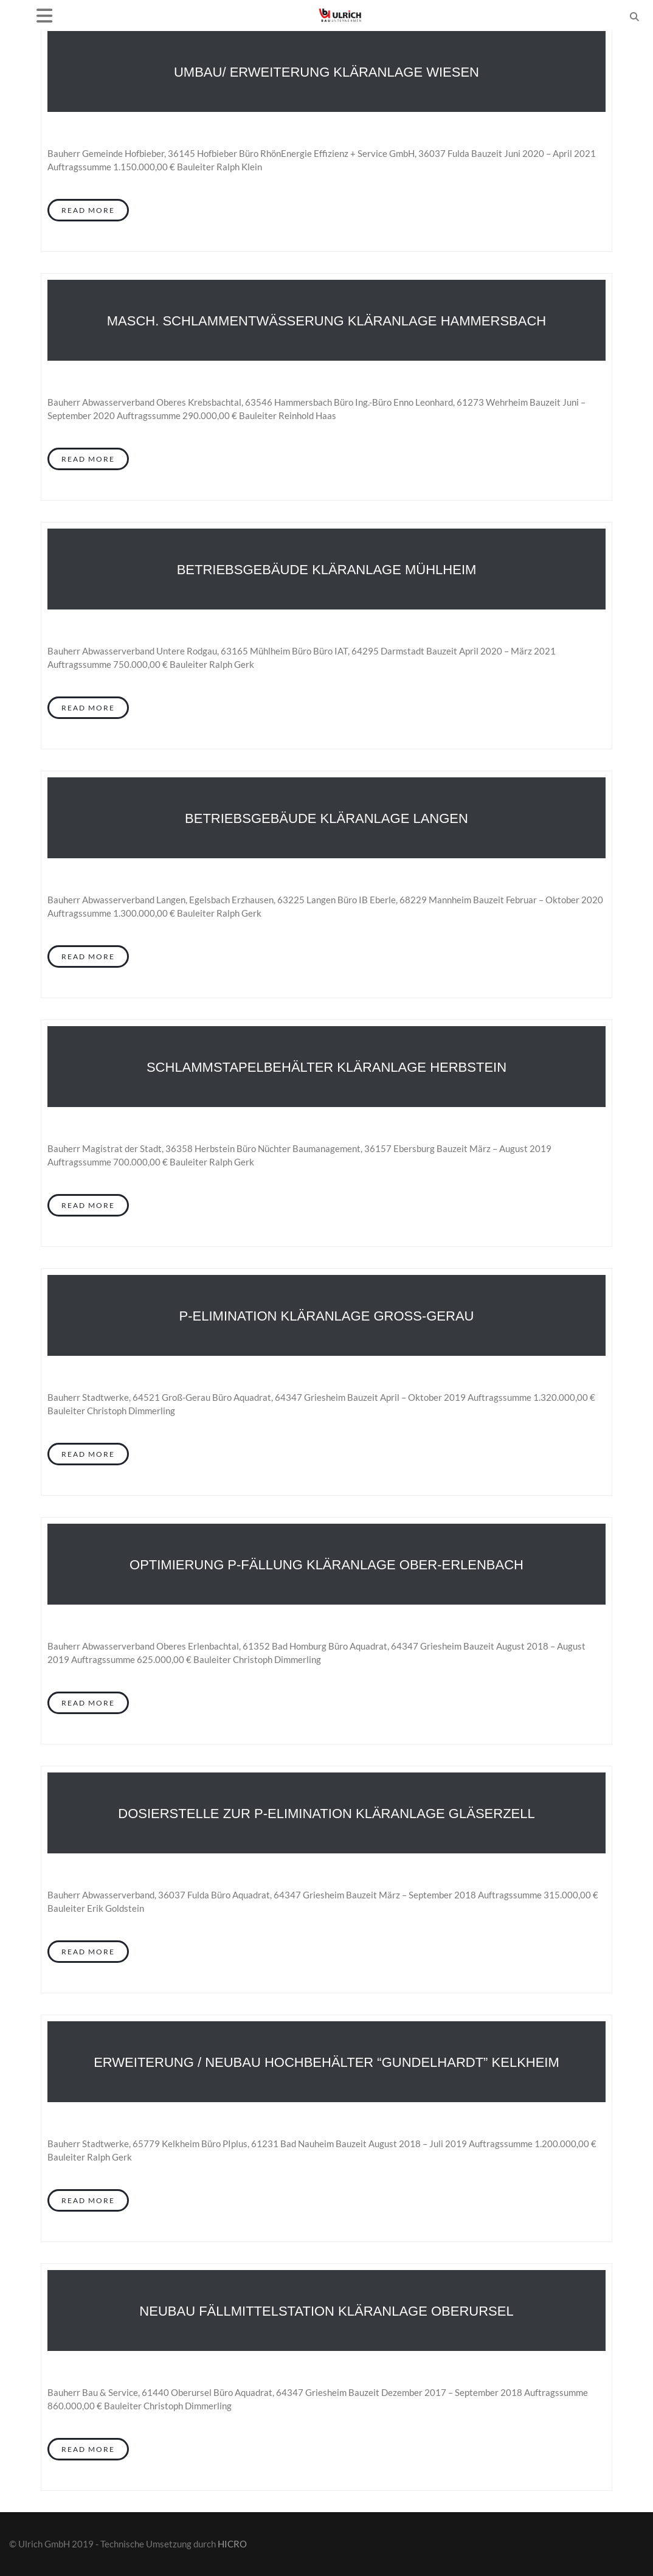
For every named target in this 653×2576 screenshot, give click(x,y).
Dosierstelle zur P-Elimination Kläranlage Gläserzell (326, 1813)
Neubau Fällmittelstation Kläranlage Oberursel (326, 2311)
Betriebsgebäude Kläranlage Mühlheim (327, 569)
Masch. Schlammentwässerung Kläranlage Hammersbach (326, 320)
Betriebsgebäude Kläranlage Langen (326, 818)
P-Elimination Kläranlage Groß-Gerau (326, 1316)
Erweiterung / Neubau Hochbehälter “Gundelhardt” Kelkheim (326, 2062)
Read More (88, 210)
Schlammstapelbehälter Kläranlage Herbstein (326, 1067)
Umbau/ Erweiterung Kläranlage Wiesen (326, 72)
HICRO (232, 2543)
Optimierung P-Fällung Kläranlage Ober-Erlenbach (326, 1564)
